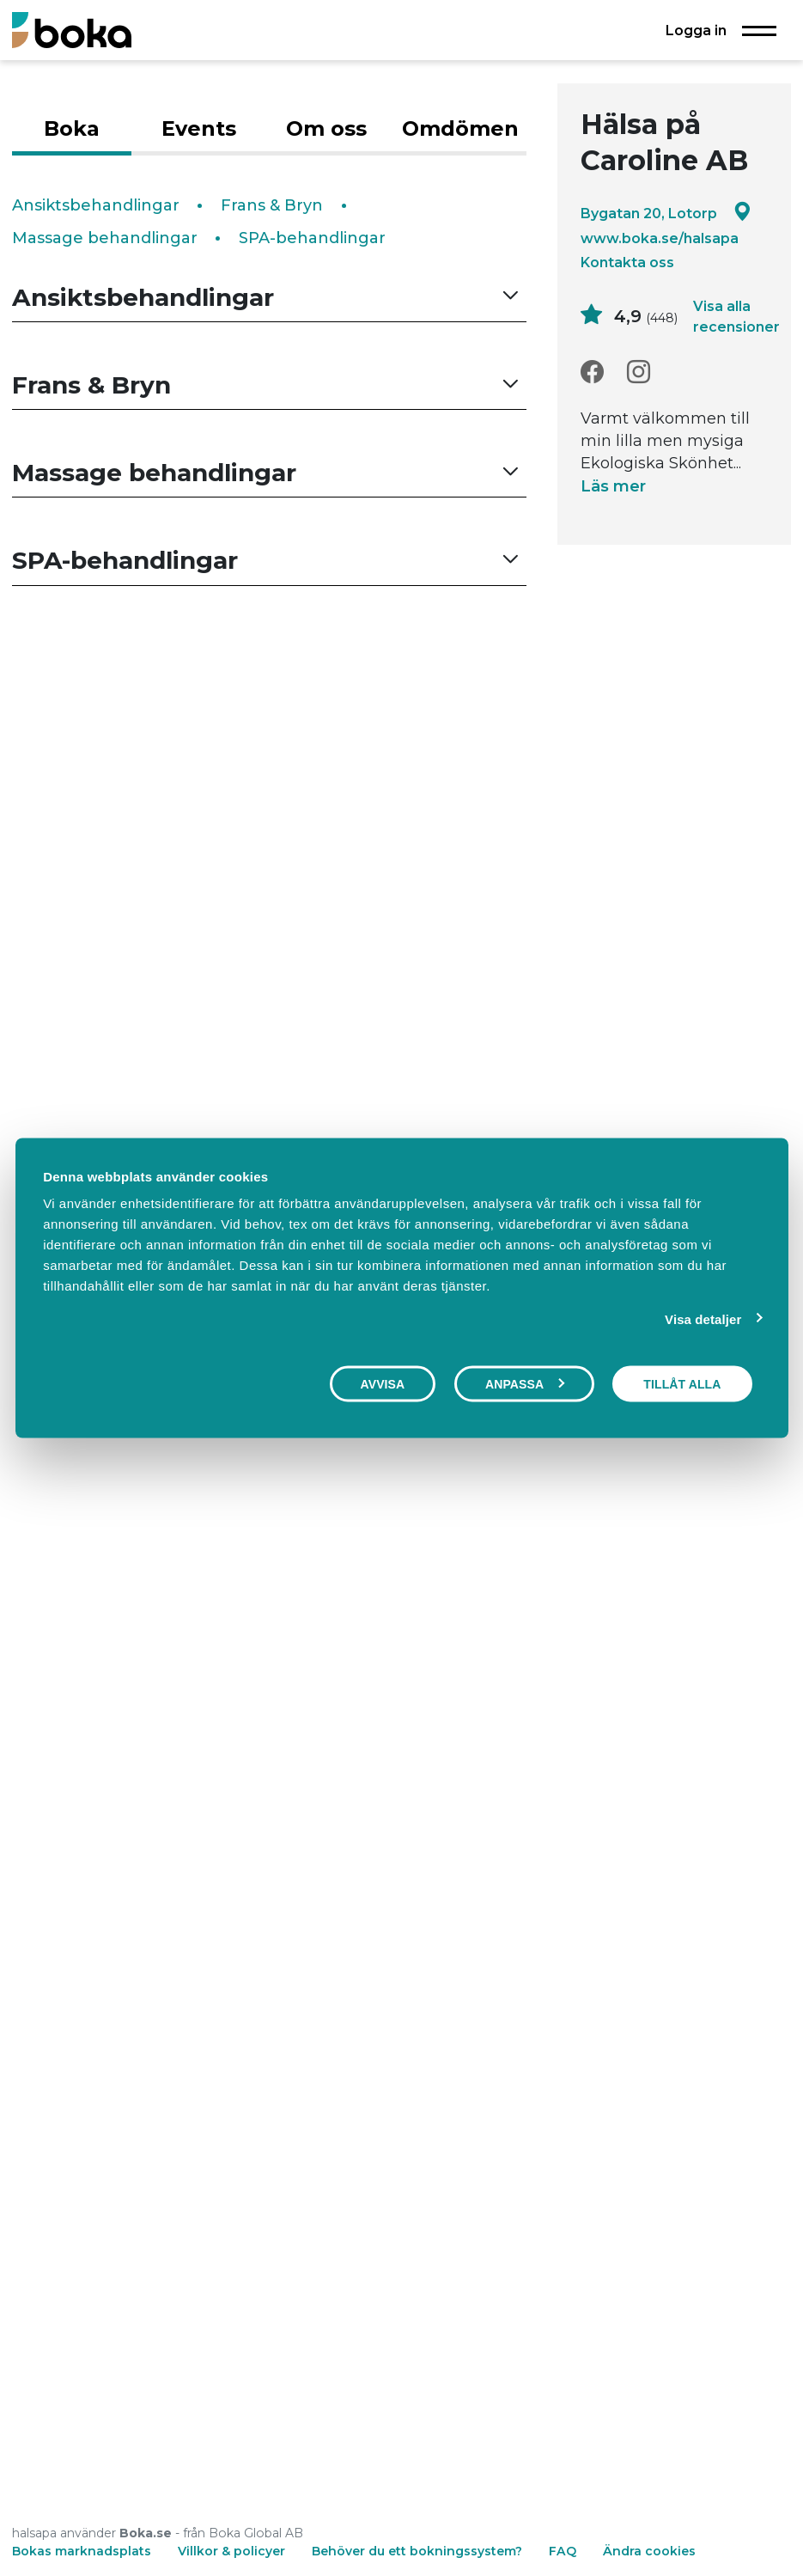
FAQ (564, 2551)
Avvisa (383, 1383)
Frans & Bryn (272, 205)
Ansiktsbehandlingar (95, 205)
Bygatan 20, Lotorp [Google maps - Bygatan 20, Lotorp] (666, 212)
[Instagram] (638, 372)
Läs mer (613, 486)
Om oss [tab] (326, 128)
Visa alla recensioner (736, 316)
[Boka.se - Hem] (71, 29)
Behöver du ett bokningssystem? (417, 2551)
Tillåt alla (682, 1383)
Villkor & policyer (231, 2551)
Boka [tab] (72, 128)
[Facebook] (592, 372)
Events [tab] (198, 128)
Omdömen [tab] (460, 128)
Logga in (696, 30)
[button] (269, 297)
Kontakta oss (627, 262)
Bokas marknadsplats (81, 2551)
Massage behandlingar (105, 238)
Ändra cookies (649, 2551)
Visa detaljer (703, 1318)
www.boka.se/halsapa (660, 238)
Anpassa (524, 1383)
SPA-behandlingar (312, 238)
